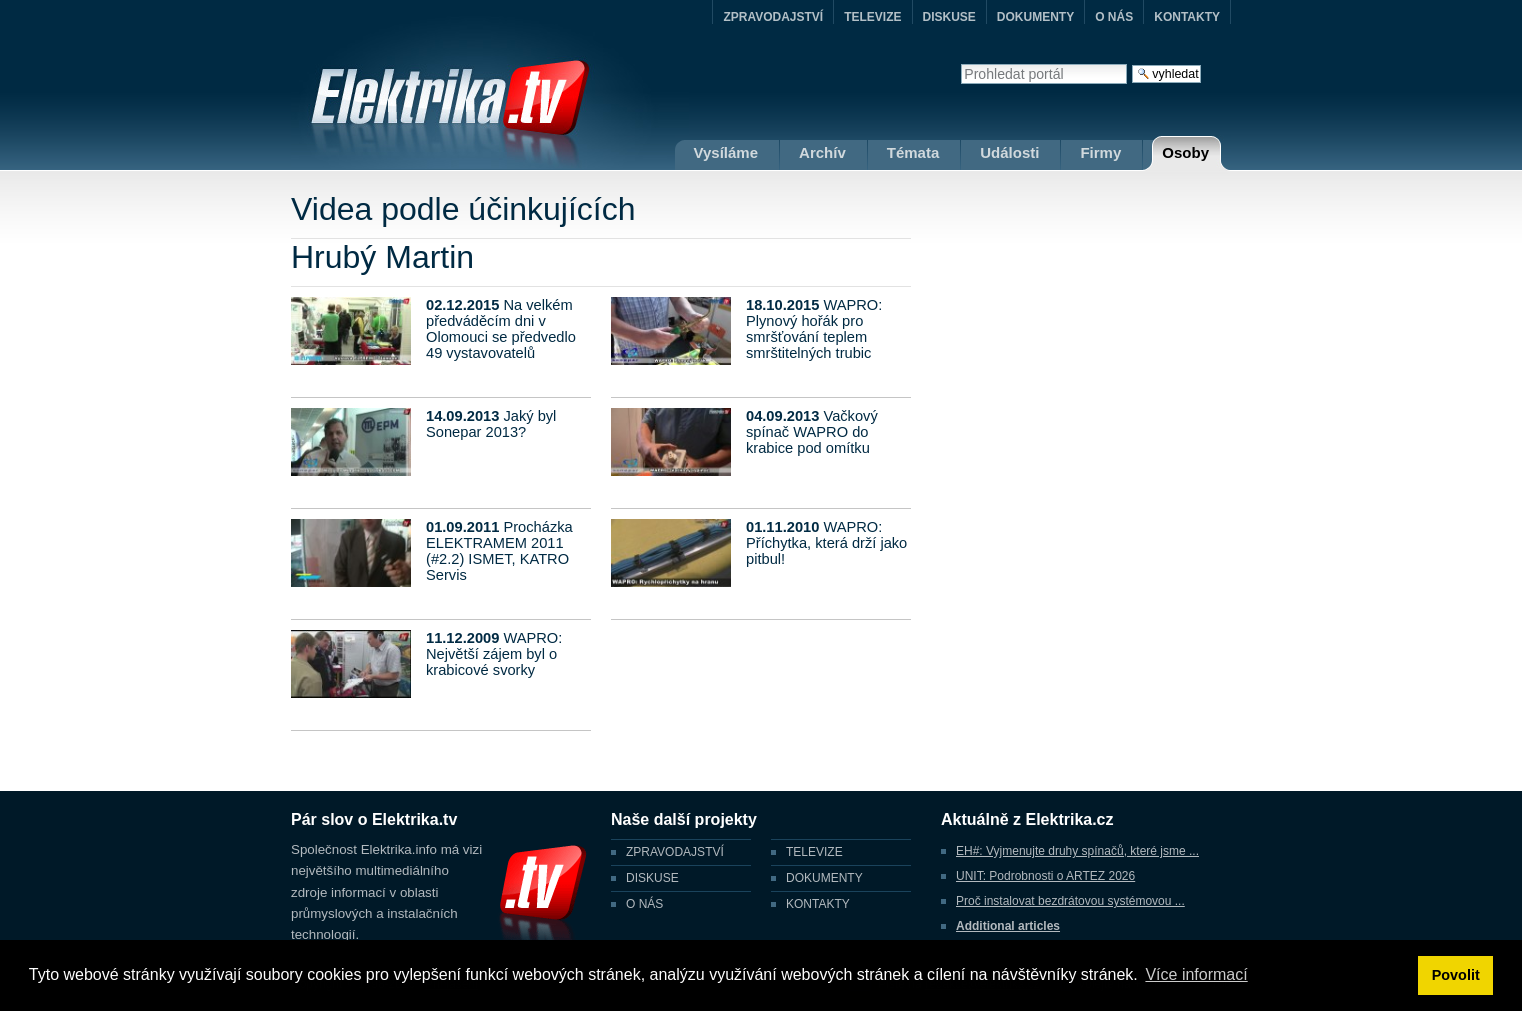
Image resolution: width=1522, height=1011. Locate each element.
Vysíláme (726, 152)
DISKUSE (949, 17)
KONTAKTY (1187, 17)
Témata (913, 152)
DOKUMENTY (1035, 17)
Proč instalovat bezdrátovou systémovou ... (1070, 901)
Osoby (1185, 152)
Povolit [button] (1456, 975)
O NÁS (1114, 17)
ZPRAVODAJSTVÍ (773, 17)
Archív (822, 152)
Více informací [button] (1196, 974)
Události (1009, 152)
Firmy (1100, 152)
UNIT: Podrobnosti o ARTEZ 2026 (1045, 876)
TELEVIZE (872, 17)
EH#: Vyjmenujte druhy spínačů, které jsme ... (1077, 851)
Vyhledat (960, 63)
